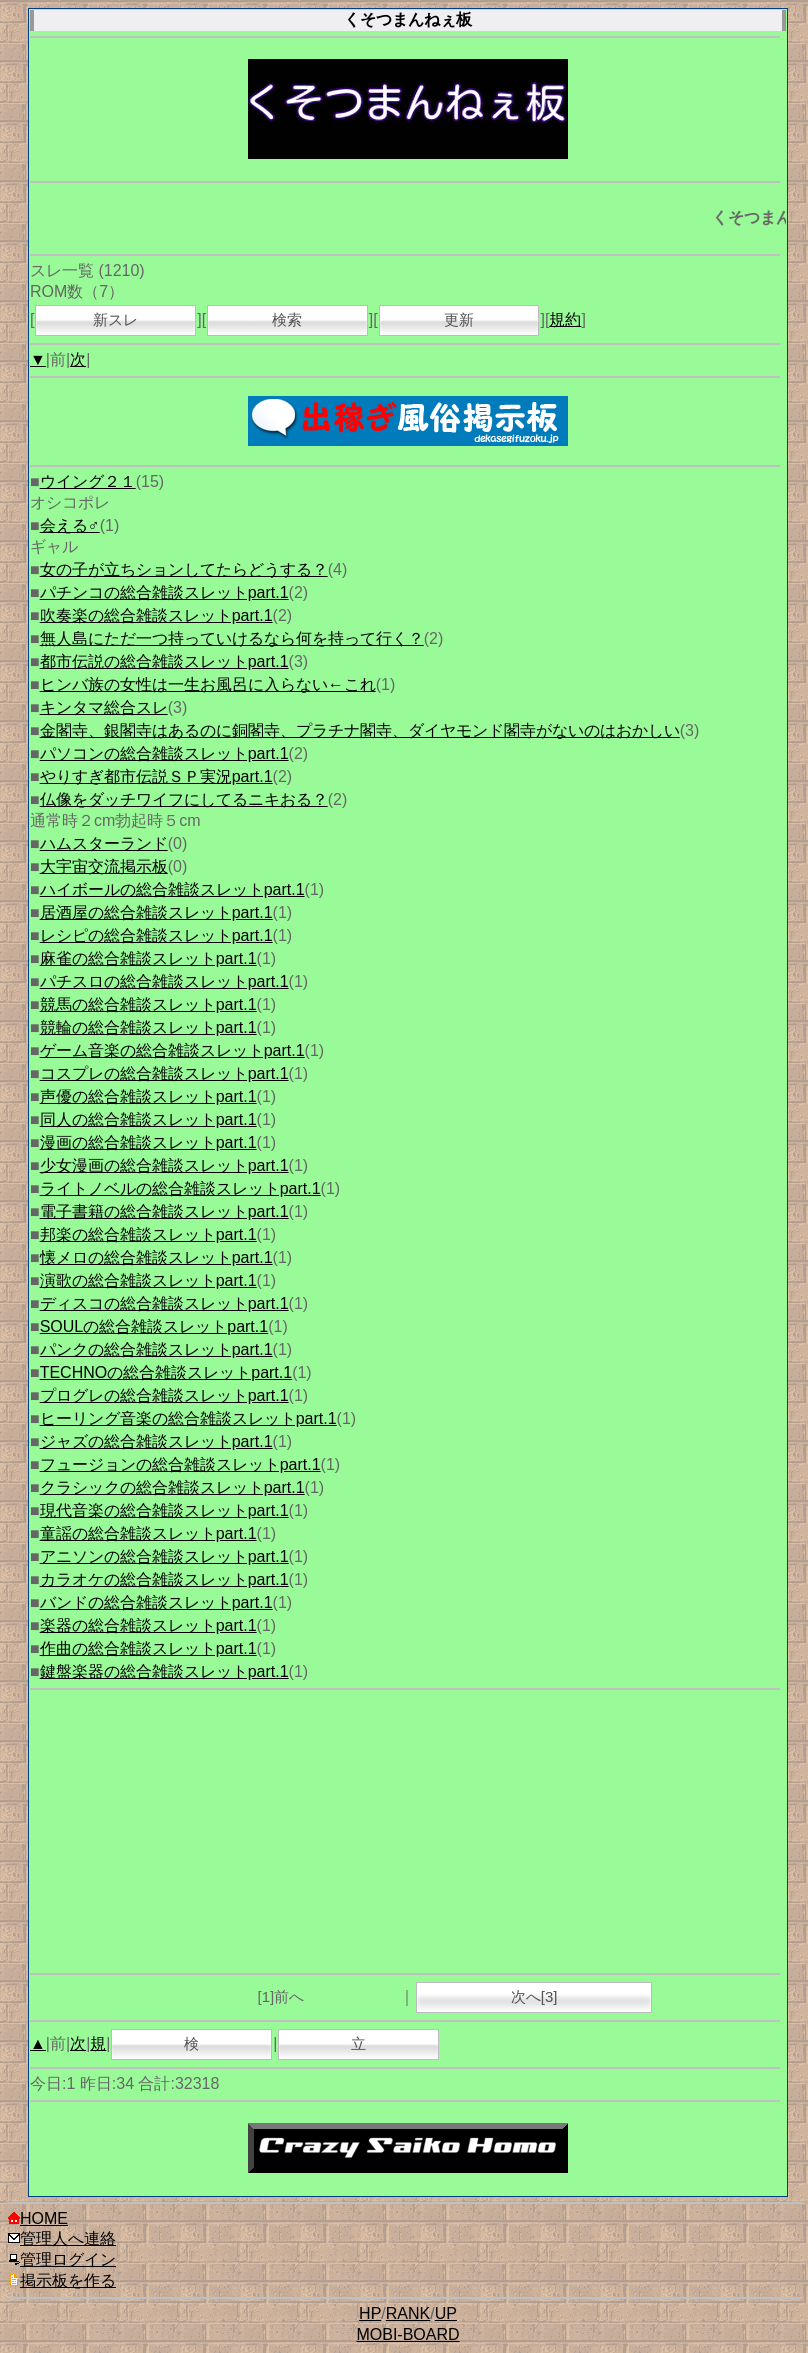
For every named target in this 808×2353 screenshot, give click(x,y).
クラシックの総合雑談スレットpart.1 (172, 1487)
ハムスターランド (104, 843)
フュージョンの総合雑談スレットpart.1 (180, 1464)
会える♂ (70, 525)
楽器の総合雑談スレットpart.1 (148, 1625)
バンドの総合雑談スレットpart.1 (156, 1602)
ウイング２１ (88, 481)
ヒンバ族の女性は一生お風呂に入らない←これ (208, 684)
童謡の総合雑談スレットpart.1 (148, 1533)
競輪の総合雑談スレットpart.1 (148, 1027)
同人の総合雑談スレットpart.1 (148, 1119)
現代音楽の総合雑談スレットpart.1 (164, 1510)
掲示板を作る (62, 2280)
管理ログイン (62, 2259)
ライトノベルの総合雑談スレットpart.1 (180, 1188)
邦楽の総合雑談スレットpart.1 (148, 1234)
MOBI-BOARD (407, 2334)
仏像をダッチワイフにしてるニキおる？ (184, 799)
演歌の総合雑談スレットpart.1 (148, 1280)
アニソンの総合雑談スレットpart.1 (164, 1556)
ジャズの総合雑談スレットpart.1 (156, 1441)
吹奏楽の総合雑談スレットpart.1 (156, 615)
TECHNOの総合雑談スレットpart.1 (166, 1372)
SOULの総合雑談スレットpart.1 (154, 1326)
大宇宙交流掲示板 (104, 866)
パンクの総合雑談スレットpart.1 (156, 1349)
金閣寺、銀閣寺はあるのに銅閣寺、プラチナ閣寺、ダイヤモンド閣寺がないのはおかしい (360, 730)
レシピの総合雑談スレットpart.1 (156, 935)
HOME (38, 2218)
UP (446, 2313)
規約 (565, 319)
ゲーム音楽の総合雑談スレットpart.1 (172, 1050)
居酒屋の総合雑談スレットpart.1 (156, 912)
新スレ (115, 319)
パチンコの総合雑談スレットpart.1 (164, 592)
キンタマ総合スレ (104, 707)
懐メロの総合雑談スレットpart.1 (156, 1257)
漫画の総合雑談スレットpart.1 (148, 1142)
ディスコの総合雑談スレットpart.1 (164, 1303)
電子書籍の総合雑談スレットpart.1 (164, 1211)
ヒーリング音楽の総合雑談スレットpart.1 (188, 1418)
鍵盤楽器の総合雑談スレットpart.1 (164, 1671)
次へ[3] (534, 1996)
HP (370, 2313)
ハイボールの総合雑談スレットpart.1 (172, 889)
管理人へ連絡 (62, 2238)
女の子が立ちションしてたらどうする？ (184, 569)
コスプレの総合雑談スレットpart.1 (164, 1073)
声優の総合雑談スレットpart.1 (148, 1096)
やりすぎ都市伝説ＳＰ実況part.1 (156, 776)
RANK (408, 2313)
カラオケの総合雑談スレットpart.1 (164, 1579)
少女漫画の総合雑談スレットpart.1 (164, 1165)
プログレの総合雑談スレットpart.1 (164, 1395)
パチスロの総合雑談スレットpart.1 (164, 981)
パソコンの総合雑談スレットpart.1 (164, 753)
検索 (287, 319)
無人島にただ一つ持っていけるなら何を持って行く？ (232, 638)
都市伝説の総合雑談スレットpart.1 (164, 661)
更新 (459, 319)
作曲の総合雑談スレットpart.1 (148, 1648)
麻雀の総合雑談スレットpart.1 (148, 958)
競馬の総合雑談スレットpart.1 (148, 1004)
